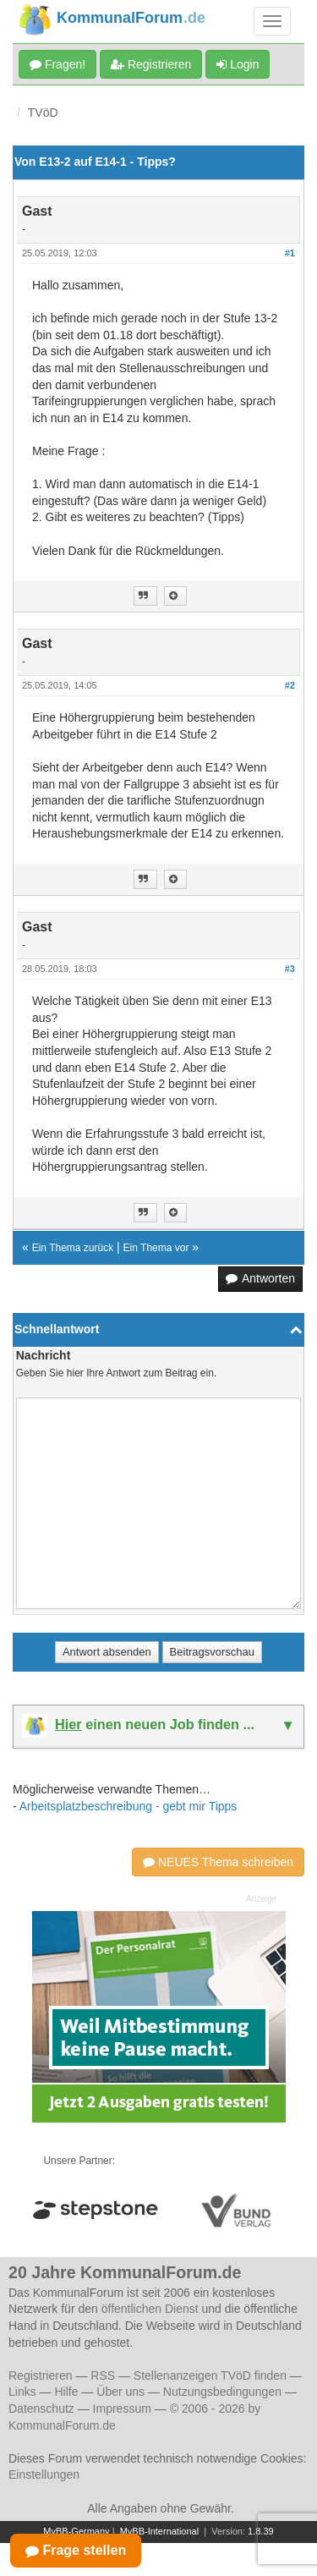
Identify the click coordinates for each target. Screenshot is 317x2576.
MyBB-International (159, 2531)
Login (237, 64)
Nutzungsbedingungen (222, 2391)
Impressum (122, 2408)
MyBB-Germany (76, 2531)
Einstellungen (43, 2474)
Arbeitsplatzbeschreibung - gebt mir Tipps (128, 1806)
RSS (102, 2375)
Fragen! (57, 64)
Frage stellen (75, 2550)
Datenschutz (41, 2408)
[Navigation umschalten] (272, 21)
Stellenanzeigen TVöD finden (210, 2375)
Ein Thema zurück (73, 1248)
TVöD (43, 112)
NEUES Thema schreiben (218, 1862)
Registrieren (151, 64)
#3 (290, 969)
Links (22, 2391)
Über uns (120, 2391)
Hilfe (66, 2391)
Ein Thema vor (156, 1248)
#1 (290, 253)
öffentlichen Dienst (150, 2308)
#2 (290, 685)
